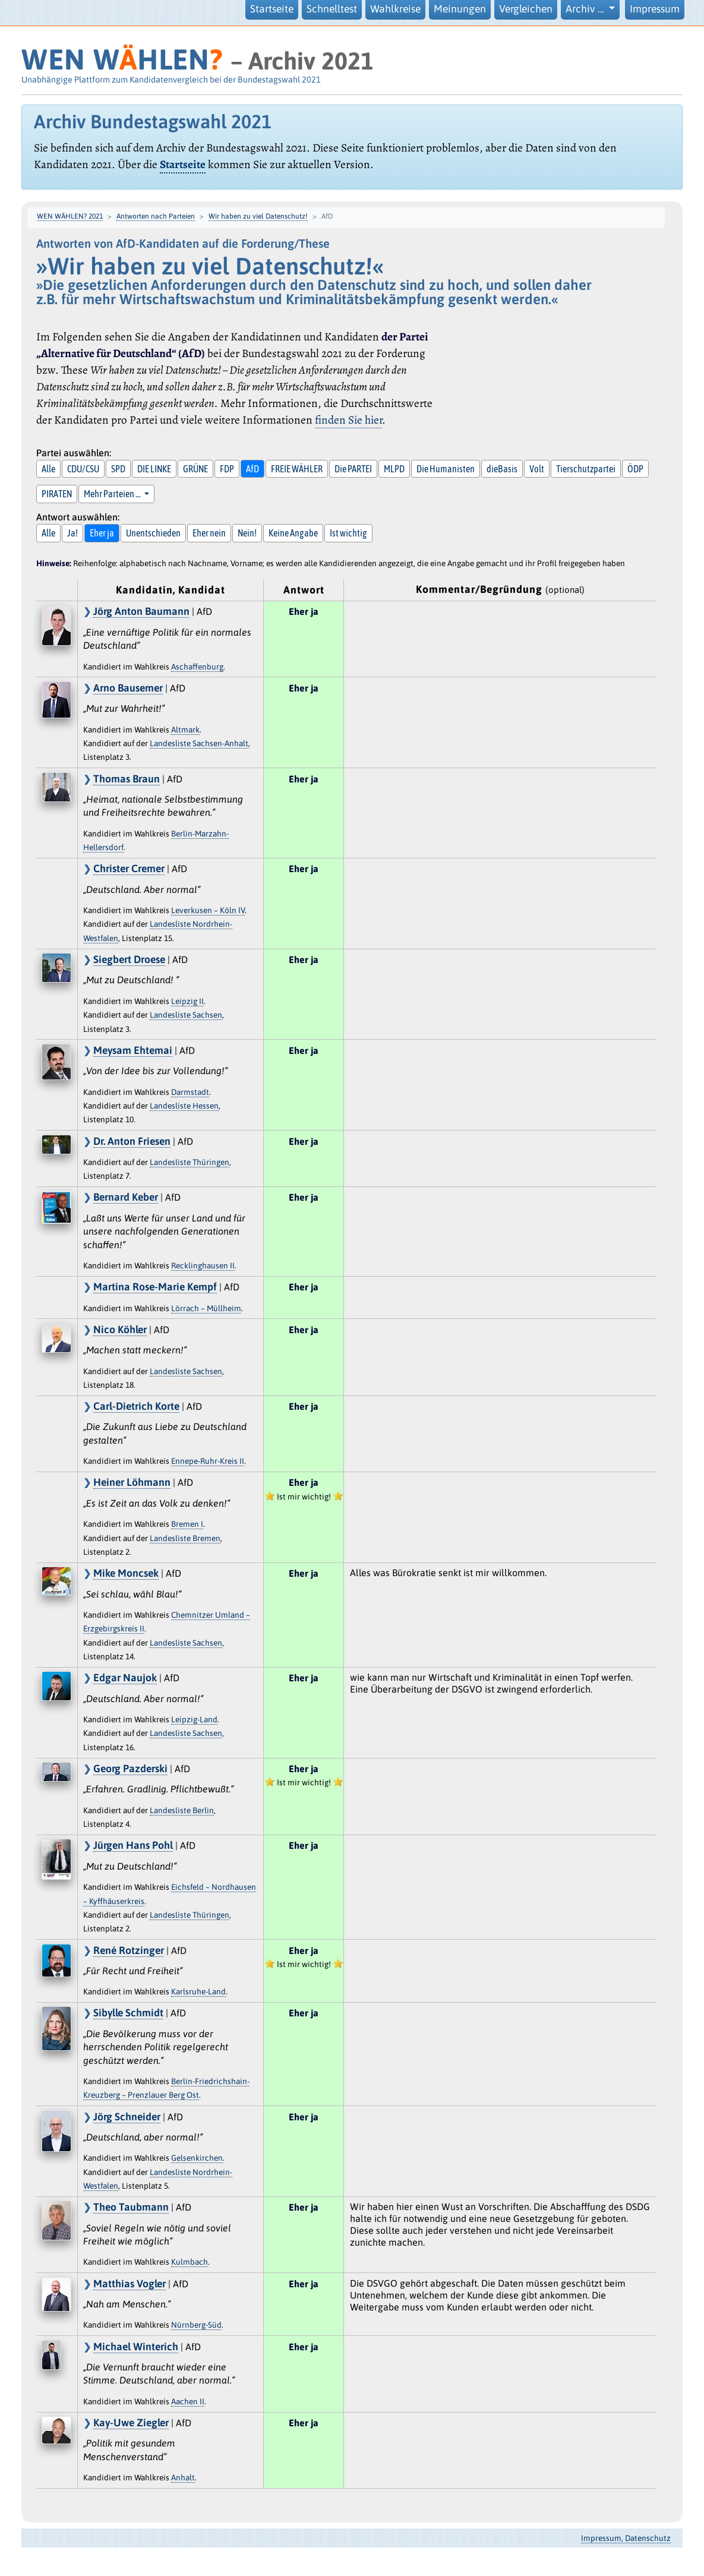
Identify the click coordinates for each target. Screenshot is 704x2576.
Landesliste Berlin (182, 1810)
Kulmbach (189, 2261)
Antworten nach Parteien (155, 216)
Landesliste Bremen (185, 1538)
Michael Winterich (135, 2347)
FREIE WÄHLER (297, 468)
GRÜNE (195, 468)
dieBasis (502, 468)
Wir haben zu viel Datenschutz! (258, 216)
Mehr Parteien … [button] (113, 493)
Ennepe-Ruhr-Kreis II (207, 1461)
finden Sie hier (348, 420)
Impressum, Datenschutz (626, 2538)
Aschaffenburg (197, 666)
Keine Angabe (293, 533)
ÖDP (635, 468)
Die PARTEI (353, 468)
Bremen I (187, 1524)
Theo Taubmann (131, 2207)
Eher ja (102, 533)
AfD (252, 468)
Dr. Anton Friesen (132, 1141)
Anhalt (183, 2477)
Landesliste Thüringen (189, 1162)
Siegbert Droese (129, 959)
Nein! (247, 533)
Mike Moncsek (126, 1573)
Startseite (271, 9)
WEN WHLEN (122, 59)
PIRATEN (57, 493)
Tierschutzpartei (585, 468)
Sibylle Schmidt (128, 2013)
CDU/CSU (83, 468)
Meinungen (460, 9)
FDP (227, 468)
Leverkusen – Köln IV (208, 910)
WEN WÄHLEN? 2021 (70, 216)
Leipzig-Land (194, 1719)
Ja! (72, 533)
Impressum (655, 9)
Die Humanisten (445, 468)
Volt (536, 468)
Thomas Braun (126, 779)
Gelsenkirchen (197, 2158)
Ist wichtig (348, 533)
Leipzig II (187, 1001)
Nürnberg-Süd (196, 2324)
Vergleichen (526, 9)
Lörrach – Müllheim (206, 1308)
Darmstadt (190, 1092)
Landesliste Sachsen (186, 1014)
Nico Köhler (120, 1330)
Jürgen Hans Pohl (133, 1845)
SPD (118, 468)
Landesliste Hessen (184, 1105)
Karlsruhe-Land (198, 1991)
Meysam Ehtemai (132, 1050)
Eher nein (209, 533)
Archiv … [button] (586, 9)
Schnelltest (332, 9)
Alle (48, 468)
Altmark (185, 729)
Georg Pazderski (130, 1769)
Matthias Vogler (129, 2284)
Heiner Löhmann (132, 1482)
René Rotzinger (128, 1950)
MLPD (394, 468)
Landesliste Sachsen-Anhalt (199, 743)
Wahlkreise (395, 9)
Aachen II (187, 2401)
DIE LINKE (154, 468)
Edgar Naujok (125, 1678)
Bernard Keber (125, 1197)
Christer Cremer (129, 869)
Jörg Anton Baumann (141, 611)
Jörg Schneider (126, 2117)
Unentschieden (153, 533)
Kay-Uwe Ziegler (131, 2423)
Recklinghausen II (203, 1265)
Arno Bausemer (128, 688)
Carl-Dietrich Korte (136, 1406)
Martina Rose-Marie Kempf (155, 1287)
